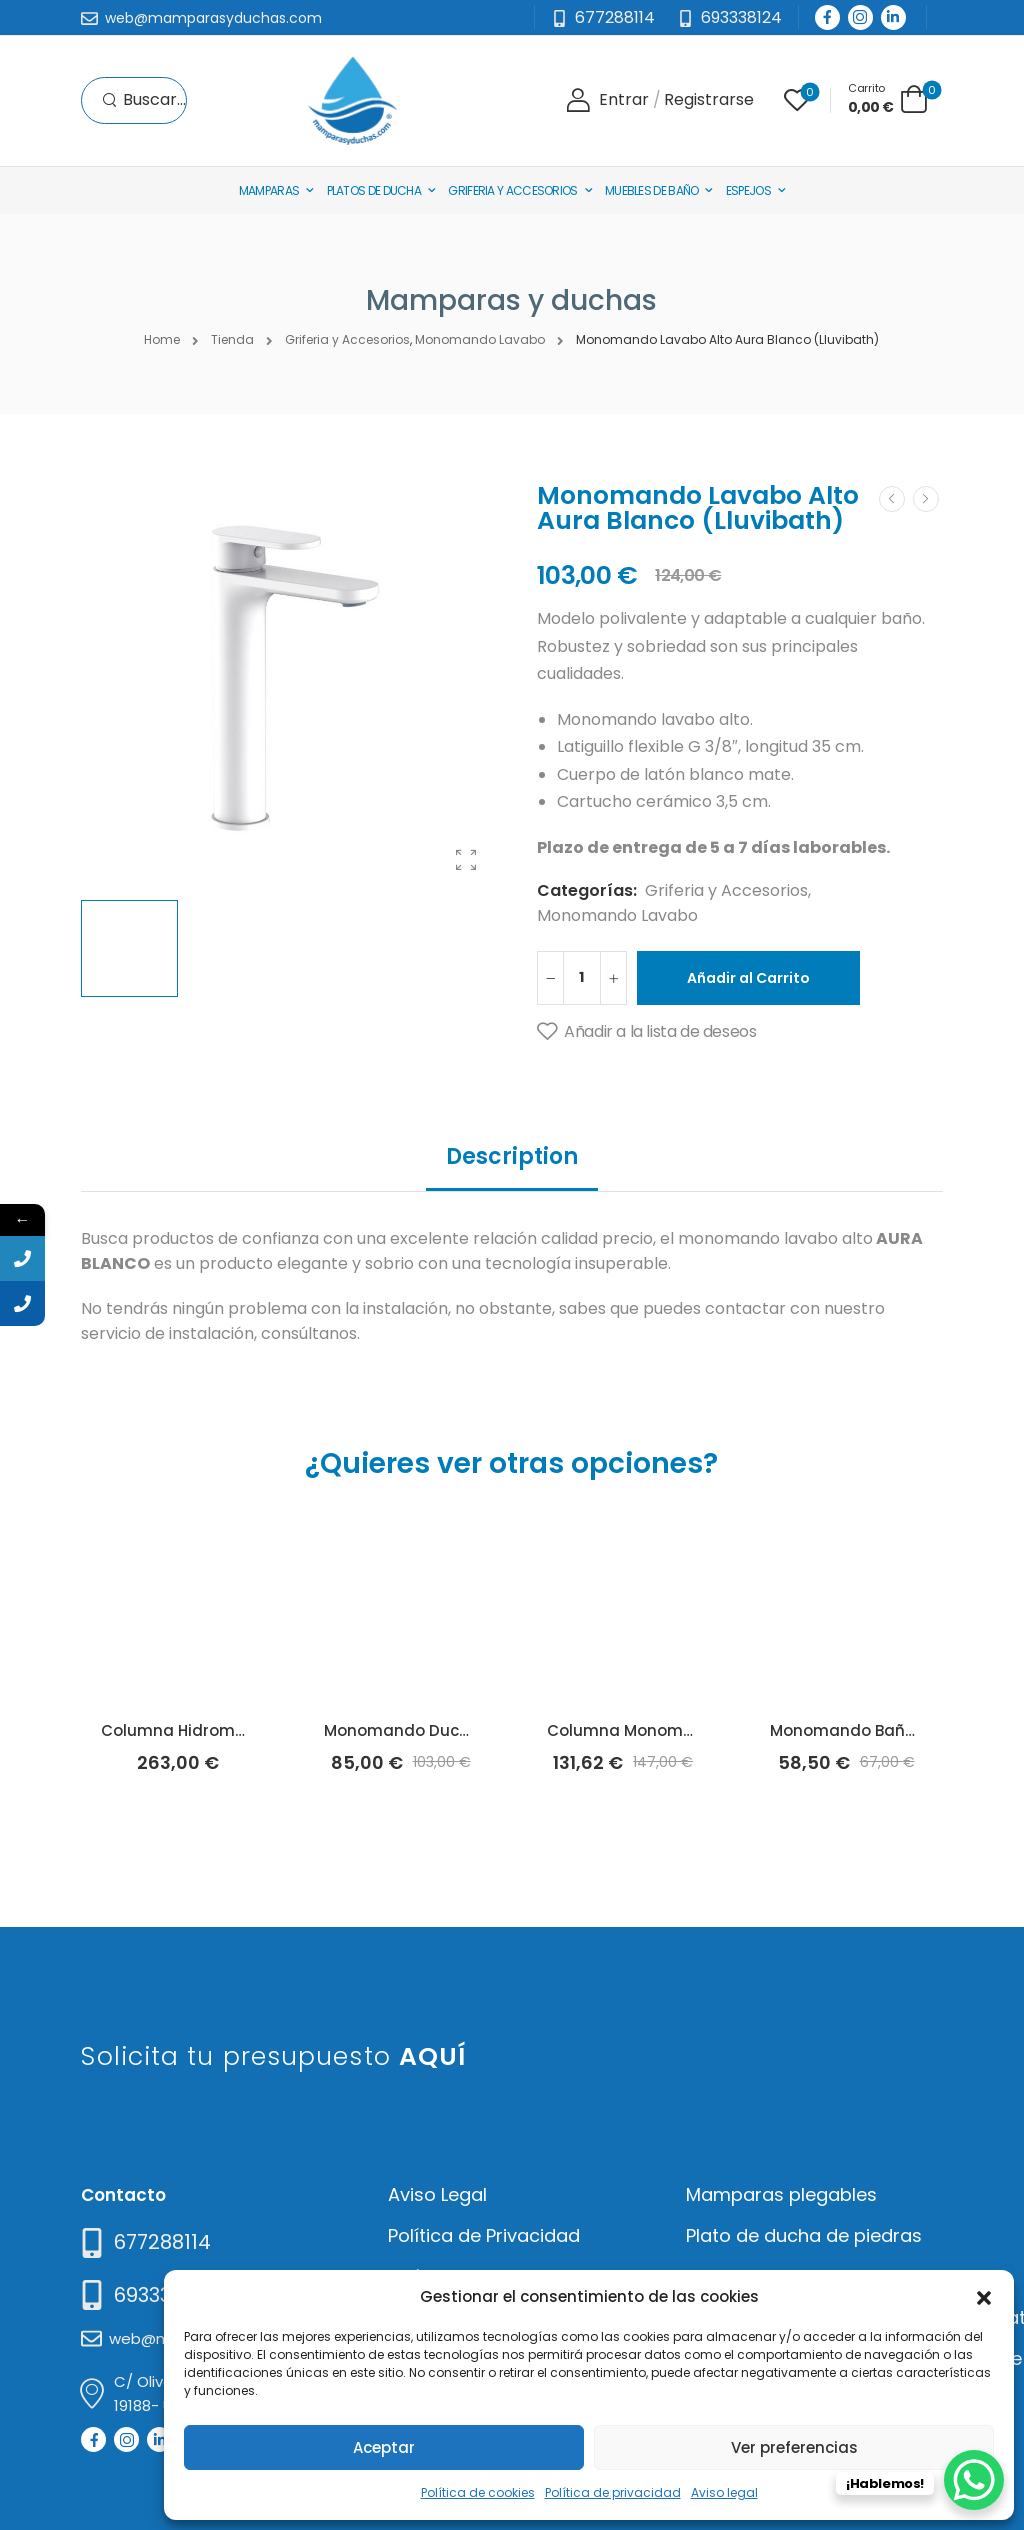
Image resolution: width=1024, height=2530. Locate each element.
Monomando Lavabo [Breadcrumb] (480, 339)
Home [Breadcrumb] (162, 339)
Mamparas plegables (781, 2194)
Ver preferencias (794, 2447)
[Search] (144, 100)
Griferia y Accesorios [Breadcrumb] (347, 339)
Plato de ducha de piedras (804, 2235)
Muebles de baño (652, 190)
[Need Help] (729, 18)
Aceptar (384, 2447)
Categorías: (587, 890)
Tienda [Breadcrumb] (232, 339)
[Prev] (892, 499)
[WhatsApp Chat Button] (974, 2480)
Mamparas (269, 190)
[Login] (607, 100)
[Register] (709, 100)
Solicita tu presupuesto (273, 2056)
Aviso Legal (437, 2194)
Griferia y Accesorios (512, 190)
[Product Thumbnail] (289, 682)
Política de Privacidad (484, 2235)
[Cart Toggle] (888, 98)
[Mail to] (201, 19)
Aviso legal (724, 2492)
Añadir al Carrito (748, 978)
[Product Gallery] (466, 860)
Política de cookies (478, 2492)
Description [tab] (512, 1156)
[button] (984, 2296)
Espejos (748, 190)
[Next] (926, 499)
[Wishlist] (797, 100)
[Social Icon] (827, 17)
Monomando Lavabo (617, 915)
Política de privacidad (613, 2492)
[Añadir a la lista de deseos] (646, 1032)
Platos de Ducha (374, 190)
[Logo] (352, 100)
